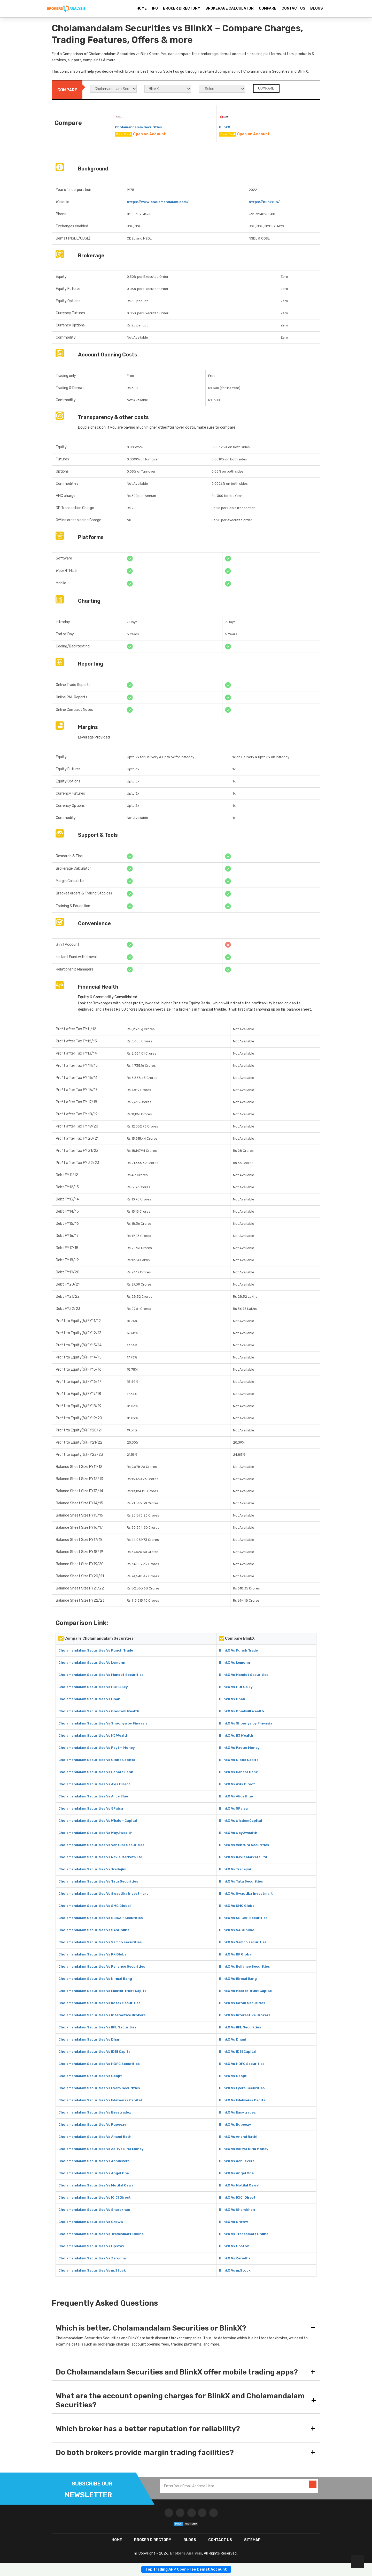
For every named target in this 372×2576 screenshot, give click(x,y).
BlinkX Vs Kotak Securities (242, 2003)
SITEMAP (252, 2540)
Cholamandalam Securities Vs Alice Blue (93, 1796)
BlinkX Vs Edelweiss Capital (243, 2100)
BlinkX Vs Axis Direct (237, 1784)
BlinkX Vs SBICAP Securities (243, 1918)
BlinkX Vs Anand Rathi (238, 2137)
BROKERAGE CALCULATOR (229, 8)
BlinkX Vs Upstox (234, 2246)
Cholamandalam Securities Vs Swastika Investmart (103, 1893)
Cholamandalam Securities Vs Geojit (90, 2076)
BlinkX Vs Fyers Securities (242, 2088)
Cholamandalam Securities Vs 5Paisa (90, 1808)
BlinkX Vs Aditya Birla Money (243, 2149)
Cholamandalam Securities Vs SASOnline (93, 1930)
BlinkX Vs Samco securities (243, 1942)
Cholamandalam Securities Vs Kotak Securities (99, 2003)
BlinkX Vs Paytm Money (239, 1748)
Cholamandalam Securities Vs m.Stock (92, 2270)
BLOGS (316, 8)
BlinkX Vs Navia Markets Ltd (243, 1857)
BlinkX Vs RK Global (235, 1954)
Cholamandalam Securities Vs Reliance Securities (101, 1966)
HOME (141, 8)
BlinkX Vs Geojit (233, 2076)
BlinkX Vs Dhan (232, 1699)
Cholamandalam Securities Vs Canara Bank (95, 1772)
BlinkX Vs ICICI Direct (237, 2197)
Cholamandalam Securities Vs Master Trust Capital (103, 1991)
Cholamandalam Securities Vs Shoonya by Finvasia (103, 1723)
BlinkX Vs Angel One (236, 2173)
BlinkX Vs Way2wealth (238, 1833)
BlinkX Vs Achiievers (236, 2161)
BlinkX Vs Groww (233, 2222)
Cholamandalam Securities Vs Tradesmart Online (101, 2234)
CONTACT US (293, 8)
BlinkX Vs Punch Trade (238, 1650)
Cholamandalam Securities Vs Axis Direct (94, 1784)
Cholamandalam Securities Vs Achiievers (94, 2161)
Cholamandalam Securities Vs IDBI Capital (94, 2052)
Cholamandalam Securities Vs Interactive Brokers (102, 2015)
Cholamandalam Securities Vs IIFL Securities (97, 2027)
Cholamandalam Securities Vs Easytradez (94, 2112)
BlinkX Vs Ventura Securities (244, 1845)
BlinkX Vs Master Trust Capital (245, 1991)
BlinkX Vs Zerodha (235, 2258)
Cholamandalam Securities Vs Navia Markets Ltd (100, 1857)
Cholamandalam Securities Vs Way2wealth (95, 1833)
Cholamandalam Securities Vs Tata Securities (98, 1881)
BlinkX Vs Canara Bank (238, 1772)
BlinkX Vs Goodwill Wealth (241, 1711)
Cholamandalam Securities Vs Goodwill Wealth (98, 1711)
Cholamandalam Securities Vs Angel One (93, 2173)
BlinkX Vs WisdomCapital (240, 1821)
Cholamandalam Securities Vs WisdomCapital (97, 1821)
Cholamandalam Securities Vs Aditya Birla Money (101, 2149)
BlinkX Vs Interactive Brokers (244, 2015)
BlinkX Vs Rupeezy (235, 2124)
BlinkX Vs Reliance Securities (244, 1966)
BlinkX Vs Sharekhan (237, 2210)
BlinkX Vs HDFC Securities (242, 2064)
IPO (155, 8)
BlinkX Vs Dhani (232, 2039)
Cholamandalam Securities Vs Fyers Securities (99, 2088)
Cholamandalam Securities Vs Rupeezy (92, 2124)
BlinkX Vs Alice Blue (236, 1796)
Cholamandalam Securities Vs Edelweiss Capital (100, 2100)
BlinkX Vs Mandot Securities (243, 1675)
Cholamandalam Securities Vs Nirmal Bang (95, 1979)
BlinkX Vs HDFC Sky (236, 1687)
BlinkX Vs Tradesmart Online (243, 2234)
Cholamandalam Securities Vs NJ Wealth (93, 1735)
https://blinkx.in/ (264, 202)
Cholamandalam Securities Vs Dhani (89, 2039)
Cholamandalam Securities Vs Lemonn (91, 1662)
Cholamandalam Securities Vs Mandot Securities (101, 1675)
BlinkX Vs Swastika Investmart (246, 1893)
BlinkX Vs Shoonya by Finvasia (245, 1723)
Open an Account (149, 134)
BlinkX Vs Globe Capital (239, 1760)
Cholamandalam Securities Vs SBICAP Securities (100, 1918)
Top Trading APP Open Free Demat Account (186, 2569)
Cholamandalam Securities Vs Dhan (89, 1699)
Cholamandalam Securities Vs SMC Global (94, 1906)
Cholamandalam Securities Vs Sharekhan (94, 2210)
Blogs (189, 2540)
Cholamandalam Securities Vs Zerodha (92, 2258)
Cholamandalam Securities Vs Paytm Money (96, 1748)
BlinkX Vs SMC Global (237, 1906)
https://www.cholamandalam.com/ (158, 202)
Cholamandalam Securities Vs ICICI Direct (94, 2197)
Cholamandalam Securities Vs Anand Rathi (95, 2137)
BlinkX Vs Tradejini (235, 1869)
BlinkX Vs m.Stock (235, 2270)
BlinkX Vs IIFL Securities (240, 2027)
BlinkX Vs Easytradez (237, 2112)
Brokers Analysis (186, 2553)
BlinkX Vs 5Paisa (233, 1808)
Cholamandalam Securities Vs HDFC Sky (93, 1687)
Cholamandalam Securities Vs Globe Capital (96, 1760)
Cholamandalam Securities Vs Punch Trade (95, 1650)
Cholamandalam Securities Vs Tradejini (92, 1869)
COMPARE (267, 8)
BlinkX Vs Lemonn (234, 1662)
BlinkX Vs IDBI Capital (237, 2052)
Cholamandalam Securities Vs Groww (90, 2222)
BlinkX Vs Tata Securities (241, 1881)
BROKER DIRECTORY (181, 8)
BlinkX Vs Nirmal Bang (238, 1979)
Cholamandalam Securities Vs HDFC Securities (99, 2064)
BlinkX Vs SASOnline (236, 1930)
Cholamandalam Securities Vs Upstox (91, 2246)
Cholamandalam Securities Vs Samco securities (100, 1942)
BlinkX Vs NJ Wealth (236, 1735)
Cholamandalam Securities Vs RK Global (93, 1954)
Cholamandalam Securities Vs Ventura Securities (101, 1845)
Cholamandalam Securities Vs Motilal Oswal (96, 2185)
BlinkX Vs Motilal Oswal (239, 2185)
